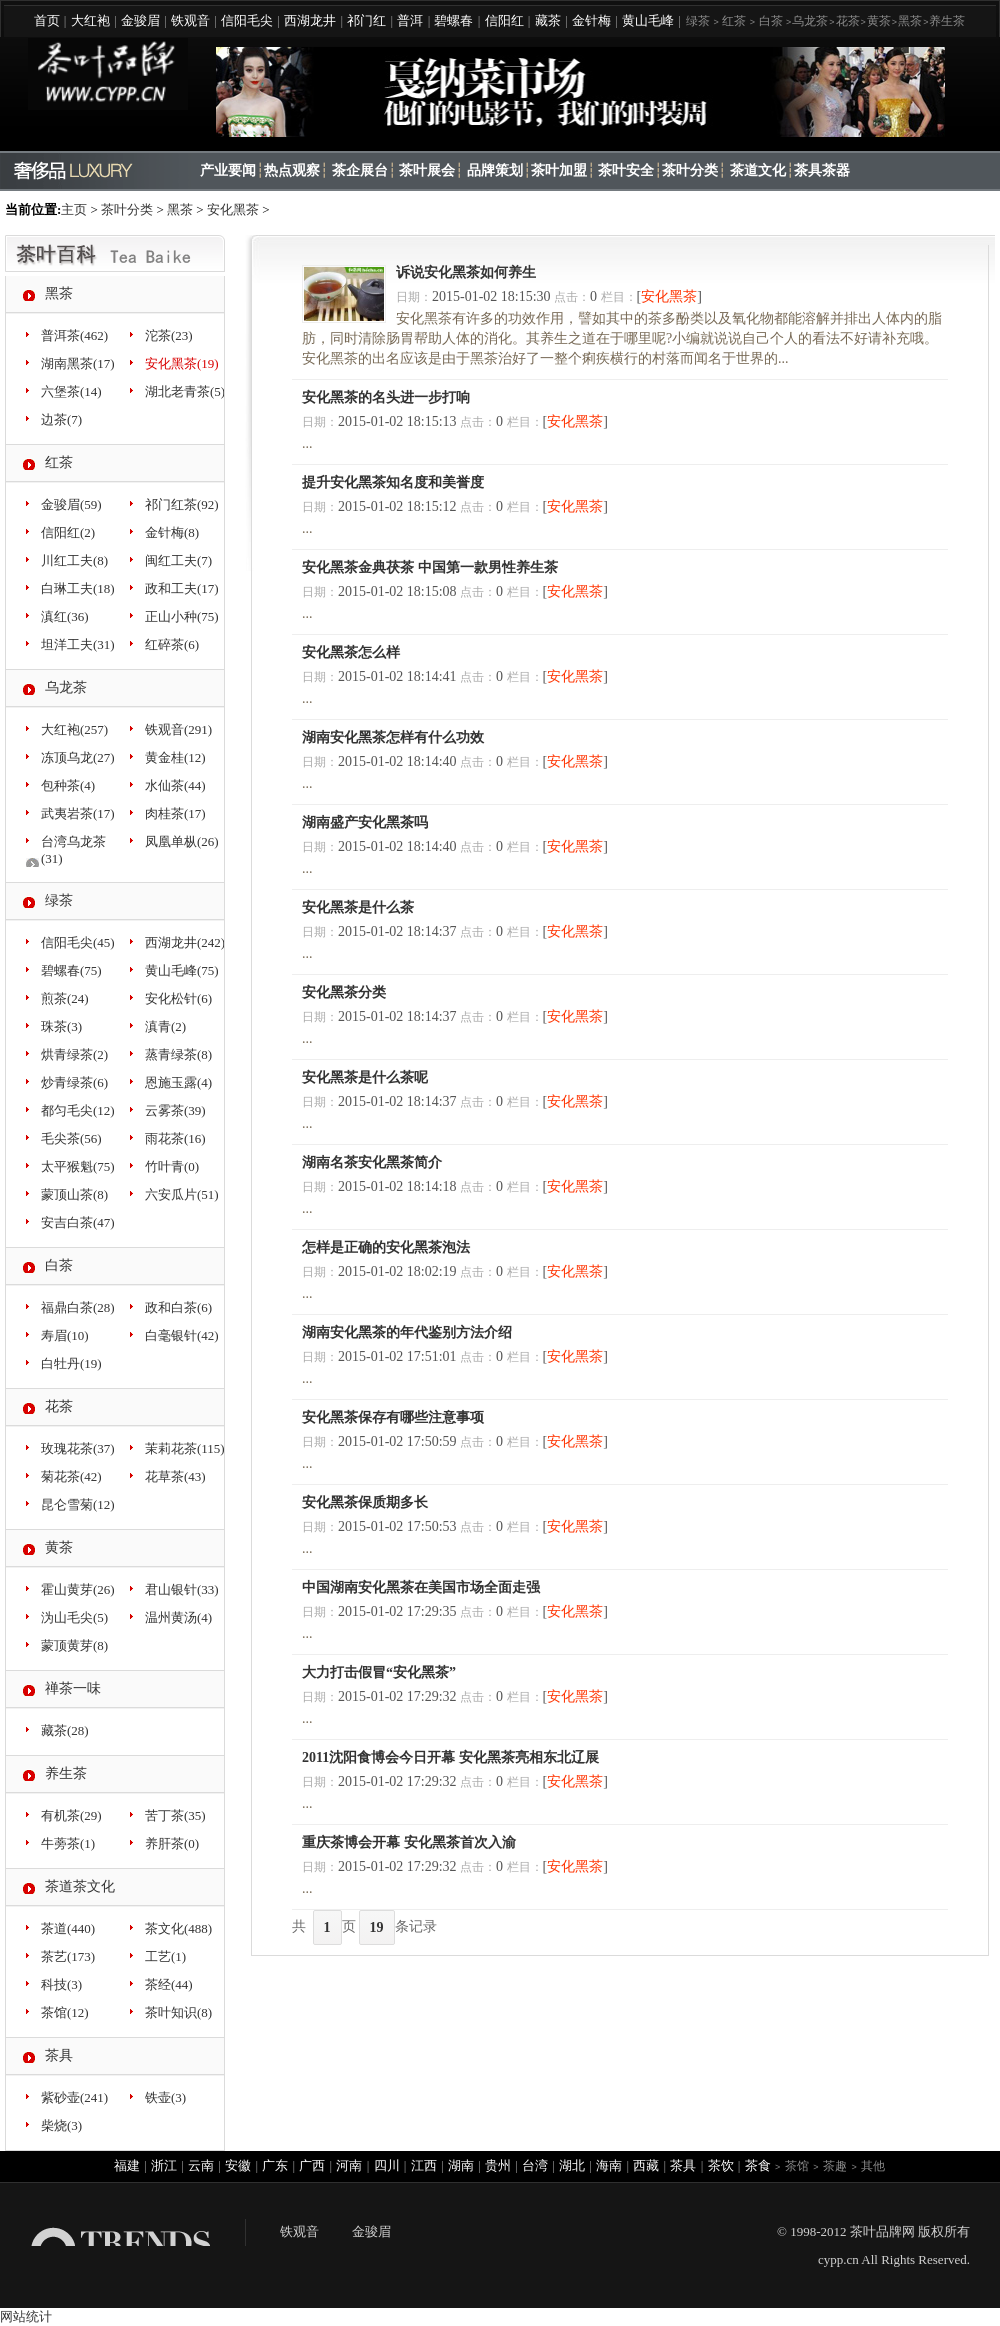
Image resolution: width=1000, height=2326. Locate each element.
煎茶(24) (65, 998)
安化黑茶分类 (344, 992)
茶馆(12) (65, 2012)
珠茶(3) (61, 1026)
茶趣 (835, 2166)
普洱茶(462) (74, 335)
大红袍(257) (74, 729)
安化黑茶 (233, 209)
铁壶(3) (165, 2097)
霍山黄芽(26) (78, 1589)
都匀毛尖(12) (78, 1110)
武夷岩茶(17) (78, 813)
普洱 (410, 20)
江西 (424, 2165)
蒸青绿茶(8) (178, 1054)
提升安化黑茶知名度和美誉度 (393, 482)
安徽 (238, 2165)
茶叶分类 (690, 170)
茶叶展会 (427, 170)
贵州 (498, 2165)
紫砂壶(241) (74, 2097)
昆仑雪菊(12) (78, 1504)
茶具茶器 (822, 170)
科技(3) (61, 1984)
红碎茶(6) (172, 644)
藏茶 (548, 20)
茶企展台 (360, 170)
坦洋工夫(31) (78, 644)
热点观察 (292, 170)
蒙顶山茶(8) (74, 1194)
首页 (47, 20)
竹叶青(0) (172, 1166)
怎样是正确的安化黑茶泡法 (386, 1247)
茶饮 (721, 2165)
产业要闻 (228, 170)
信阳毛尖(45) (78, 942)
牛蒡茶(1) (68, 1843)
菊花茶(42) (71, 1476)
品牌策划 (495, 170)
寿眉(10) (65, 1335)
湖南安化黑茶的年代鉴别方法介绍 (407, 1332)
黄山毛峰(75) (182, 970)
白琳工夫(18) (78, 588)
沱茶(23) (169, 335)
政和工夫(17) (182, 588)
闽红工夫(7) (178, 560)
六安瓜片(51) (182, 1194)
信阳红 (504, 20)
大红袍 (90, 20)
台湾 (535, 2165)
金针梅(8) (172, 532)
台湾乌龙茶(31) (73, 850)
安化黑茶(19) (182, 363)
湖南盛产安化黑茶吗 (365, 822)
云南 (201, 2165)
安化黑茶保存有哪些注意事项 (393, 1417)
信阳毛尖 (247, 20)
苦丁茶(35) (175, 1815)
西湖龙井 (310, 20)
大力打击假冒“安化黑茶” (379, 1672)
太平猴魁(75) (78, 1166)
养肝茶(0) (172, 1843)
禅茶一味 (73, 1688)
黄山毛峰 (648, 20)
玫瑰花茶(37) (78, 1448)
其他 (873, 2166)
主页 (74, 209)
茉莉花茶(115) (185, 1448)
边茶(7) (61, 419)
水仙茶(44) (175, 785)
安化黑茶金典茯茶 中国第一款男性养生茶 (430, 567)
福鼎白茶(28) (78, 1307)
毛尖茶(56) (71, 1138)
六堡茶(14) (71, 391)
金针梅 (591, 20)
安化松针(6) (178, 998)
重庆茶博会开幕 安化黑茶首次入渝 (409, 1842)
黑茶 (910, 21)
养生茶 (947, 21)
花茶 (848, 21)
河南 (349, 2165)
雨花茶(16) (175, 1138)
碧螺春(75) (71, 970)
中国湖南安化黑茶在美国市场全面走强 (421, 1587)
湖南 (461, 2165)
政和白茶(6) (178, 1307)
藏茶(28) (65, 1730)
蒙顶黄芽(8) (74, 1645)
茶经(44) (169, 1984)
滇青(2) (165, 1026)
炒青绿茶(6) (74, 1082)
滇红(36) (65, 616)
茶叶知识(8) (178, 2012)
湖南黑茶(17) (78, 363)
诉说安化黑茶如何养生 (466, 272)
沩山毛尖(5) (74, 1617)
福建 (127, 2165)
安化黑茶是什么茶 (358, 907)
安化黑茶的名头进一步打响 (386, 397)
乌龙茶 (810, 21)
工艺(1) (165, 1956)
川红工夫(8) (74, 560)
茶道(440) (68, 1928)
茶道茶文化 (80, 1886)
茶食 (758, 2165)
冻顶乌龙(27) (78, 757)
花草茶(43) (175, 1476)
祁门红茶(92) (182, 504)
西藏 (646, 2165)
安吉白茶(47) (78, 1222)
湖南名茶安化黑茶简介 (372, 1162)
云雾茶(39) (175, 1110)
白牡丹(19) (71, 1363)
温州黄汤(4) (178, 1617)
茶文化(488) (178, 1928)
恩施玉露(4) (178, 1082)
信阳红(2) (68, 532)
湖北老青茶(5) (185, 391)
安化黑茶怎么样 (351, 652)
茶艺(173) (68, 1956)
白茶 (771, 21)
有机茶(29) (71, 1815)
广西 (312, 2165)
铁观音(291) (178, 729)
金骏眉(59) (71, 504)
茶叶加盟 (559, 170)
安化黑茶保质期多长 (365, 1502)
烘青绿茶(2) (74, 1054)
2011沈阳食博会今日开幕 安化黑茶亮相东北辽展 (450, 1757)
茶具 (59, 2055)
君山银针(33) (182, 1589)
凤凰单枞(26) (182, 841)
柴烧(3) (61, 2125)
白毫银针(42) (182, 1335)
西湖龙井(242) (185, 942)
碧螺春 (453, 20)
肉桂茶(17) (175, 813)
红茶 (734, 21)
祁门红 (366, 20)
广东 (275, 2165)
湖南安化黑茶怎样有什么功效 (393, 737)
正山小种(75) (182, 616)
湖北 (572, 2165)
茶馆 (797, 2166)
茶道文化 (758, 170)
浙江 (164, 2165)
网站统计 (26, 2316)
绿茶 (698, 21)
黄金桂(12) (175, 757)
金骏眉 (140, 20)
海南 (609, 2165)
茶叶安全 (626, 170)
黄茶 (879, 21)
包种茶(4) (68, 785)
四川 (387, 2165)
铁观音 (190, 20)
